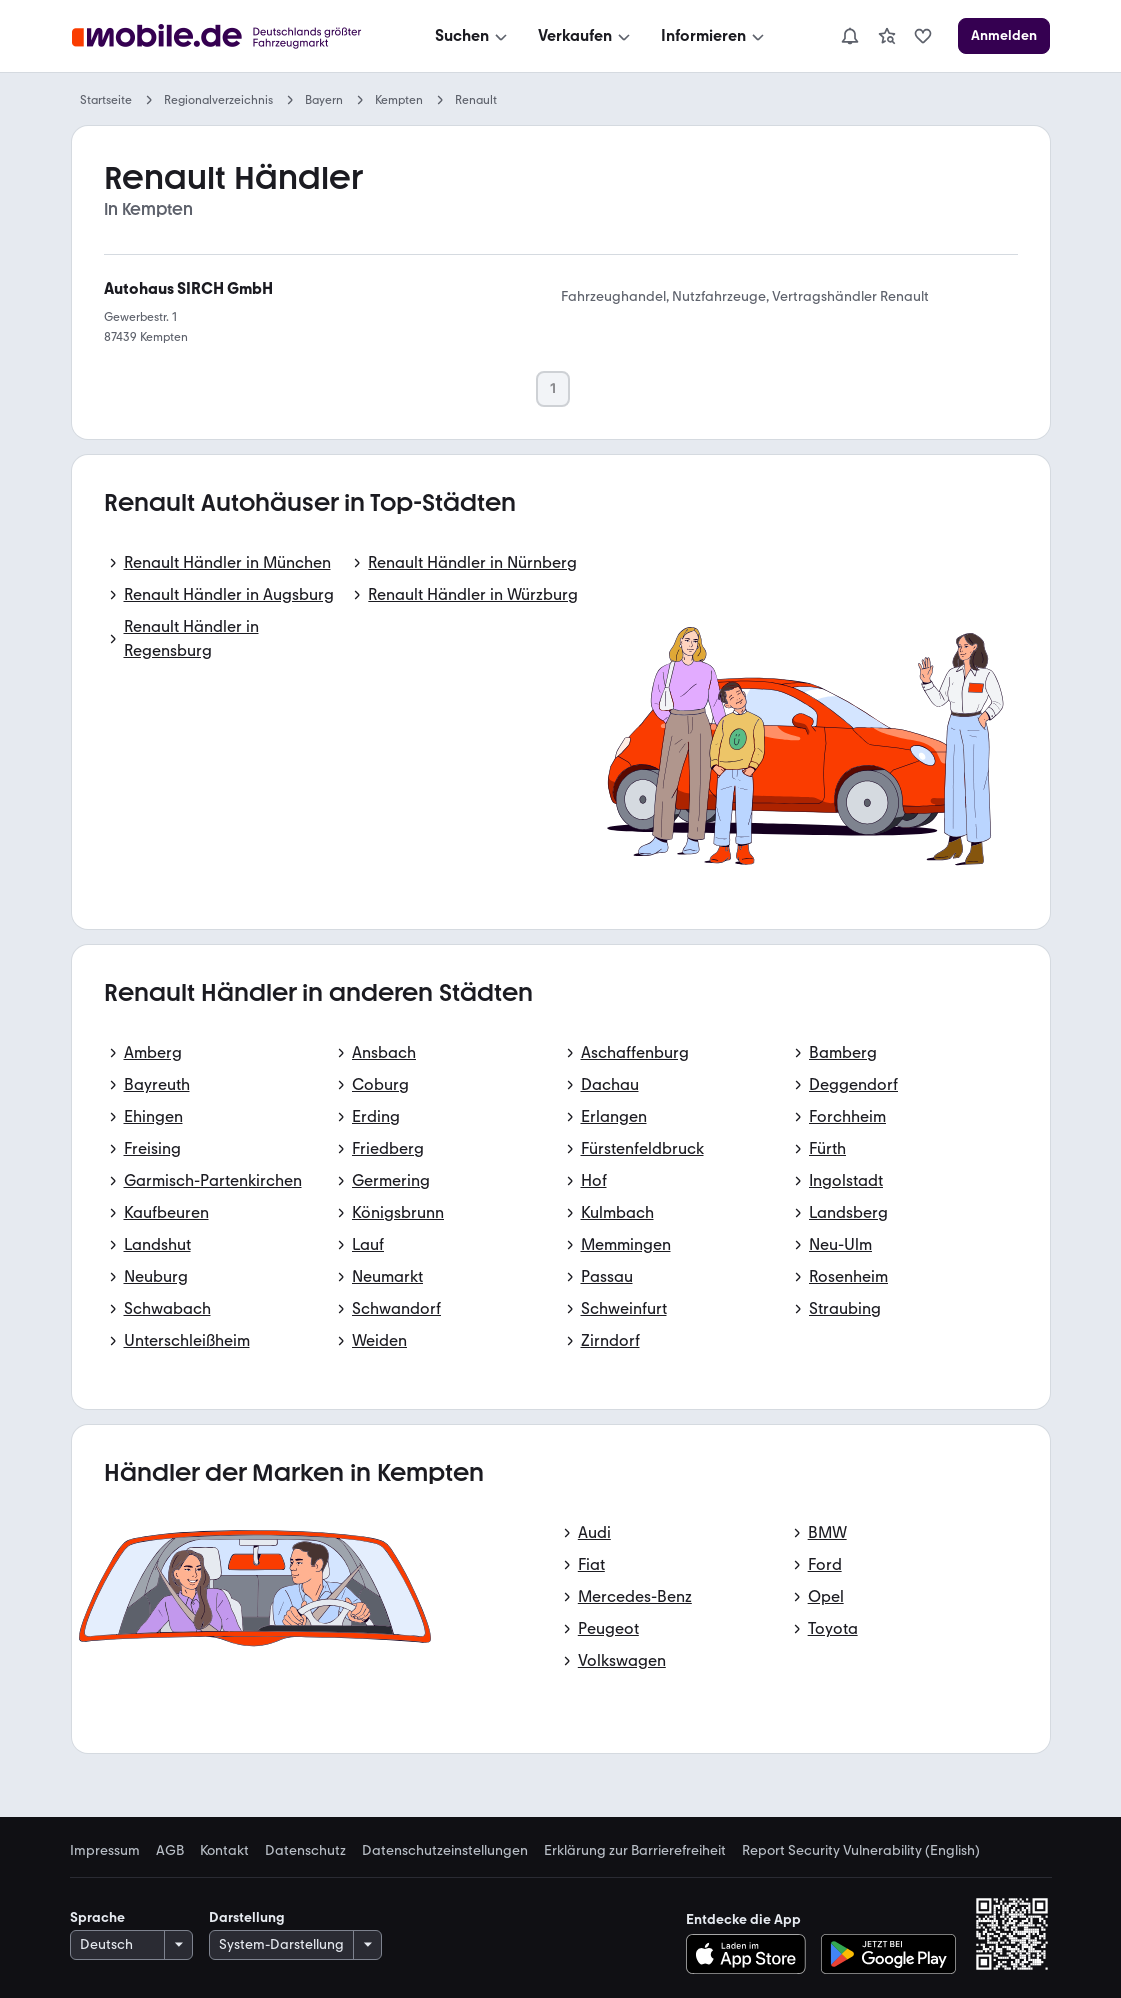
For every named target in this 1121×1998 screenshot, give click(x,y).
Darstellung (247, 1917)
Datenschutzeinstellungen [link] (445, 1851)
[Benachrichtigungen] (850, 36)
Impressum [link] (105, 1851)
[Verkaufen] (586, 36)
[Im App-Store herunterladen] (751, 1954)
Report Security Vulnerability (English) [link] (861, 1851)
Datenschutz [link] (305, 1851)
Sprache (97, 1917)
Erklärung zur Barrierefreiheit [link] (635, 1851)
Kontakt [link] (224, 1851)
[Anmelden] (1004, 36)
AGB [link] (170, 1851)
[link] (887, 36)
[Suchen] (473, 36)
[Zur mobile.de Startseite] (222, 36)
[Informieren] (714, 36)
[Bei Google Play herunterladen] (888, 1954)
